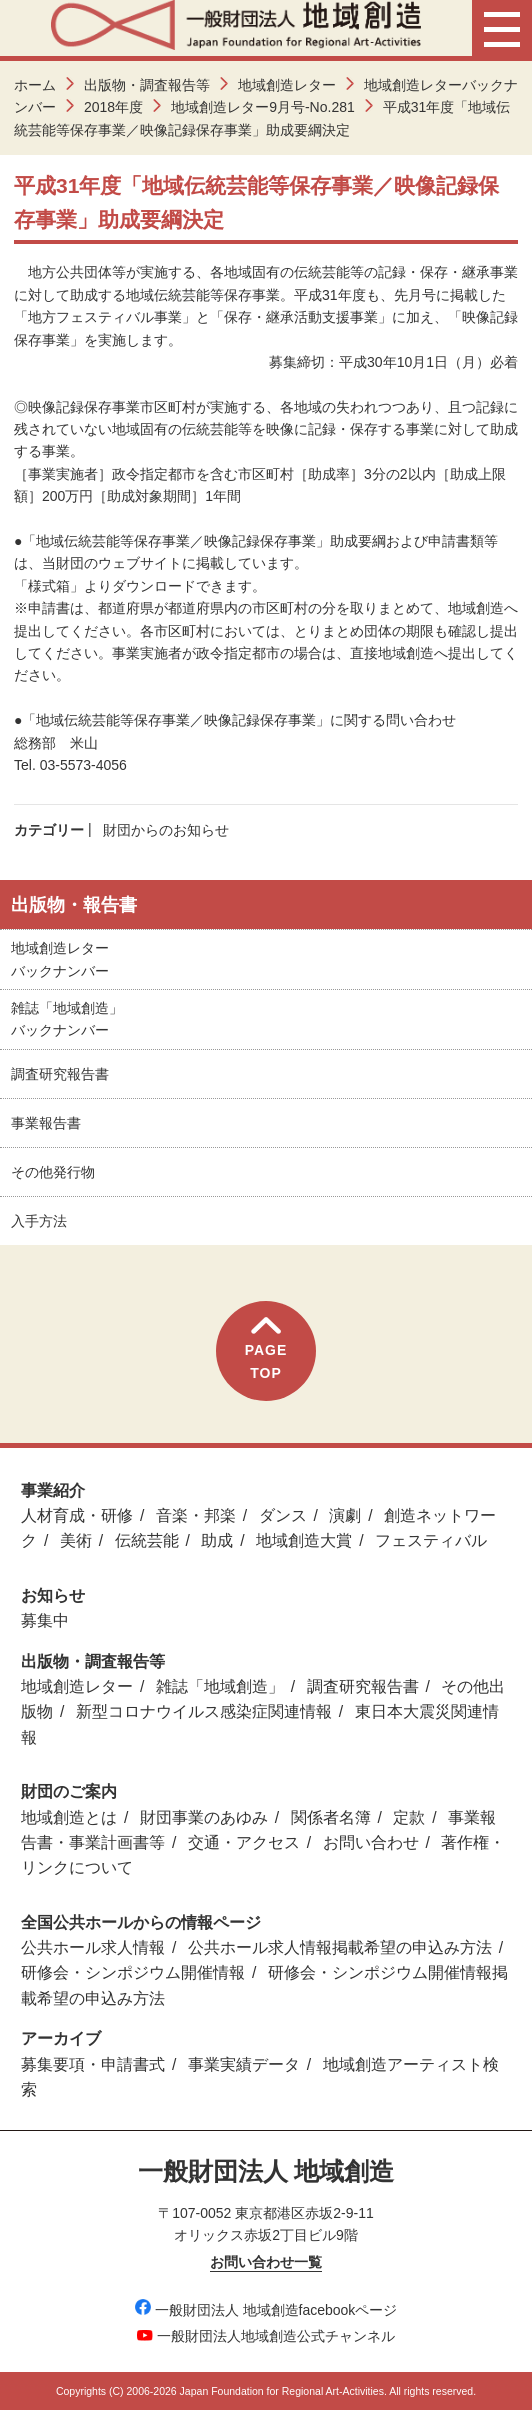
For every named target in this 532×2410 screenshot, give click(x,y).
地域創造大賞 (304, 1540)
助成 (217, 1540)
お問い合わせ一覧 (266, 2262)
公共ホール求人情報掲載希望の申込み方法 (340, 1947)
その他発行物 (53, 1172)
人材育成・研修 (77, 1515)
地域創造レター (287, 85)
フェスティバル (431, 1540)
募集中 (45, 1620)
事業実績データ (244, 2064)
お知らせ (53, 1595)
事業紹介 (53, 1490)
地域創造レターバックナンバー (60, 959)
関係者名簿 (331, 1817)
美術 (76, 1540)
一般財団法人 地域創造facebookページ (266, 2310)
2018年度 (113, 107)
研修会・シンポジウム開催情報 (133, 1972)
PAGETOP (266, 1348)
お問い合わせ (371, 1842)
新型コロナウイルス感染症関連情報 (204, 1711)
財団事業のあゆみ (204, 1817)
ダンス (283, 1515)
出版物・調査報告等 (147, 85)
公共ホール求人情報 (93, 1947)
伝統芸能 (147, 1540)
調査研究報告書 (60, 1074)
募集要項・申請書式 (93, 2064)
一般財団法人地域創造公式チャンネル (266, 2336)
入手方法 (39, 1221)
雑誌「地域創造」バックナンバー (67, 1019)
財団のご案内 (69, 1791)
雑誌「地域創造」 (220, 1686)
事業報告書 (46, 1123)
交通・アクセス (244, 1842)
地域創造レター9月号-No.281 (263, 107)
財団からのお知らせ (166, 830)
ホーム (35, 85)
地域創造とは (69, 1817)
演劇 (345, 1515)
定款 (409, 1817)
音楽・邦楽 (196, 1515)
